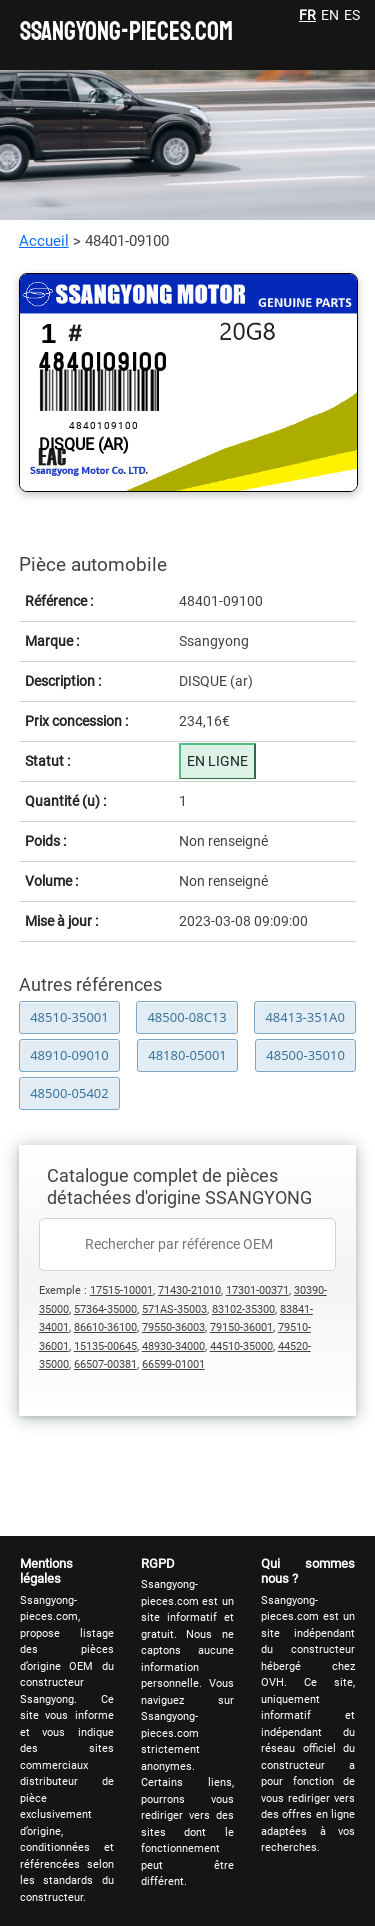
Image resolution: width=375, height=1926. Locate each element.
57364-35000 (105, 1309)
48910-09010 (69, 1055)
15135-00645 (105, 1346)
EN (330, 15)
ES (352, 15)
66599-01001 (173, 1364)
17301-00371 (257, 1290)
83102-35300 (243, 1309)
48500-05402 (69, 1093)
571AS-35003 (174, 1309)
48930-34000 (173, 1346)
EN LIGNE (217, 761)
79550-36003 (173, 1327)
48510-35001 (69, 1017)
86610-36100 (105, 1327)
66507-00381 (105, 1364)
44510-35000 (241, 1346)
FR (307, 15)
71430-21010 (189, 1290)
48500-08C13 (186, 1017)
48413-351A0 (304, 1017)
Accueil (44, 241)
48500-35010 (305, 1055)
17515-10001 (121, 1290)
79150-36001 (241, 1327)
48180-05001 (187, 1055)
